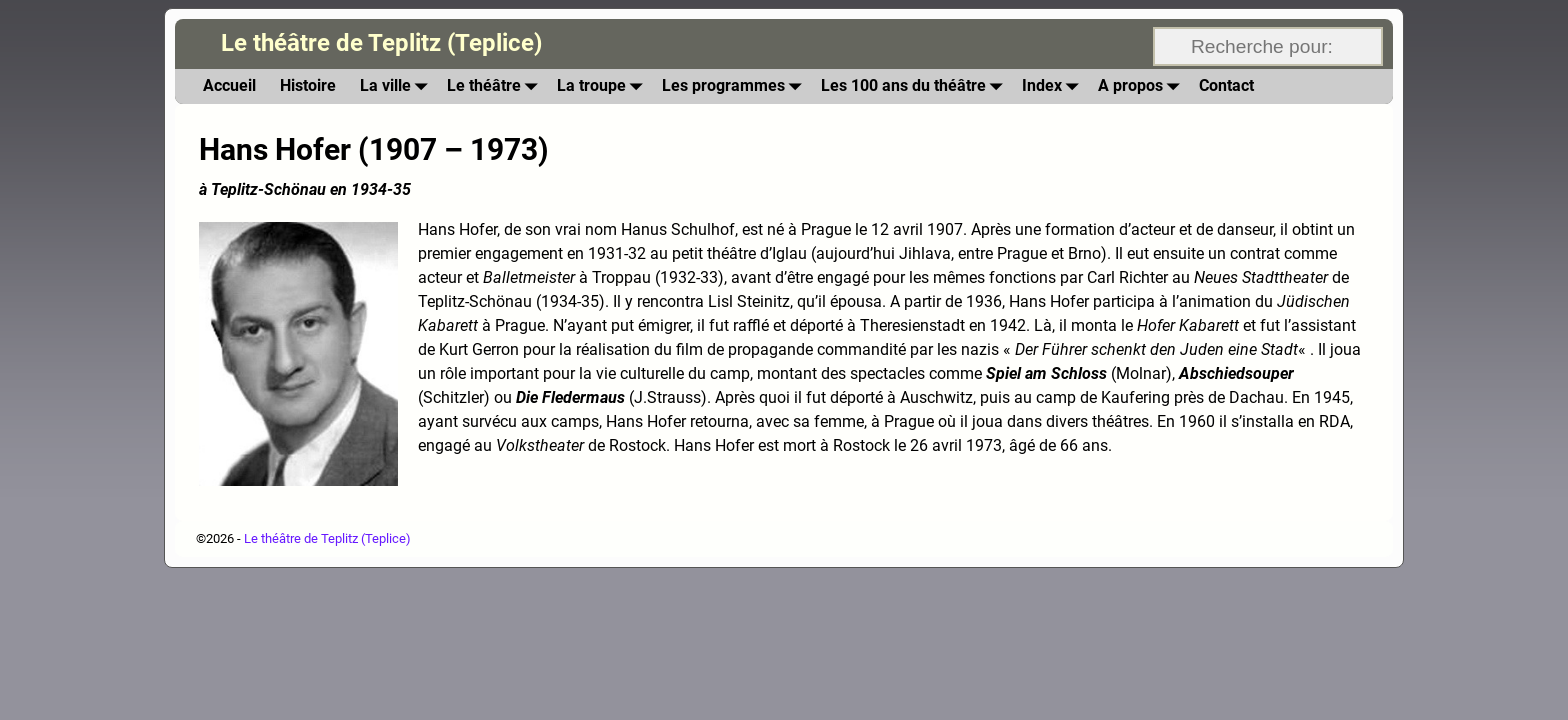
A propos (1142, 86)
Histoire (308, 85)
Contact (1226, 85)
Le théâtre (496, 86)
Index (1054, 86)
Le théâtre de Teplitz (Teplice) (381, 43)
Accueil (229, 85)
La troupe (603, 86)
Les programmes (735, 86)
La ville (397, 86)
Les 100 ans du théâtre (915, 86)
